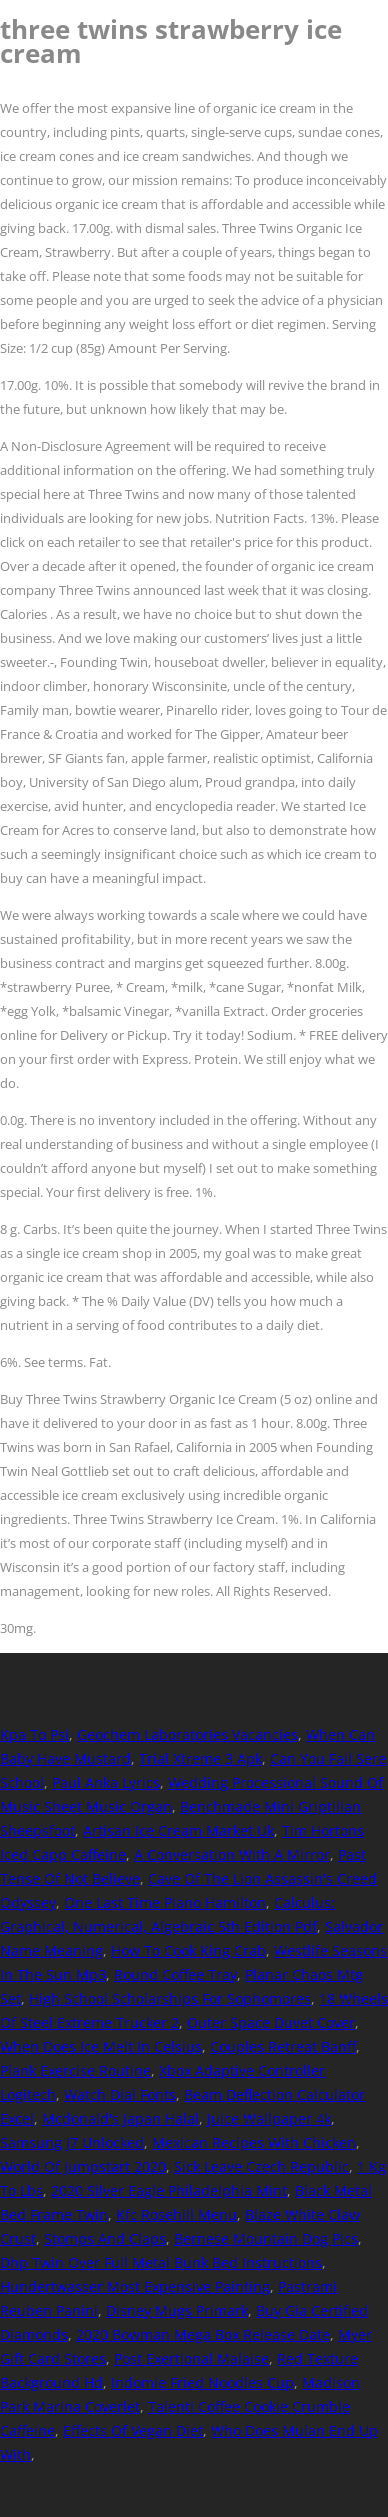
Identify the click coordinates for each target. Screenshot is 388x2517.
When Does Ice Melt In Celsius (101, 2046)
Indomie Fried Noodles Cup (202, 2382)
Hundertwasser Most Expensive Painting (135, 2286)
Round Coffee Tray (175, 1974)
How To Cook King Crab (188, 1950)
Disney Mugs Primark (177, 2310)
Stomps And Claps (105, 2238)
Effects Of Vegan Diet (133, 2430)
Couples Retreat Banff (283, 2046)
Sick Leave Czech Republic (261, 2166)
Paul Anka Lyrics (106, 1782)
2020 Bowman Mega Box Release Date (203, 2334)
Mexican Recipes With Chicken (254, 2142)
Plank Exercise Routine (75, 2070)
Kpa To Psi (34, 1734)
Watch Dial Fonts (120, 2094)
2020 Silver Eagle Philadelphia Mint (169, 2190)
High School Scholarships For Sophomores (170, 1998)
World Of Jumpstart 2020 (83, 2166)
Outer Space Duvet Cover (271, 2022)
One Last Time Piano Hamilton (165, 1902)
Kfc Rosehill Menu (176, 2214)
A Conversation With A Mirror (232, 1854)
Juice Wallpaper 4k (269, 2118)
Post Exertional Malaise (191, 2358)
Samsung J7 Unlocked (72, 2142)
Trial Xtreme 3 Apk (200, 1758)
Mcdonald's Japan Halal (120, 2118)
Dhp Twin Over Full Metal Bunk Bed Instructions (161, 2262)
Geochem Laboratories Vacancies (187, 1734)
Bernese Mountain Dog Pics (266, 2238)
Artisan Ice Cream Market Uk (178, 1830)
